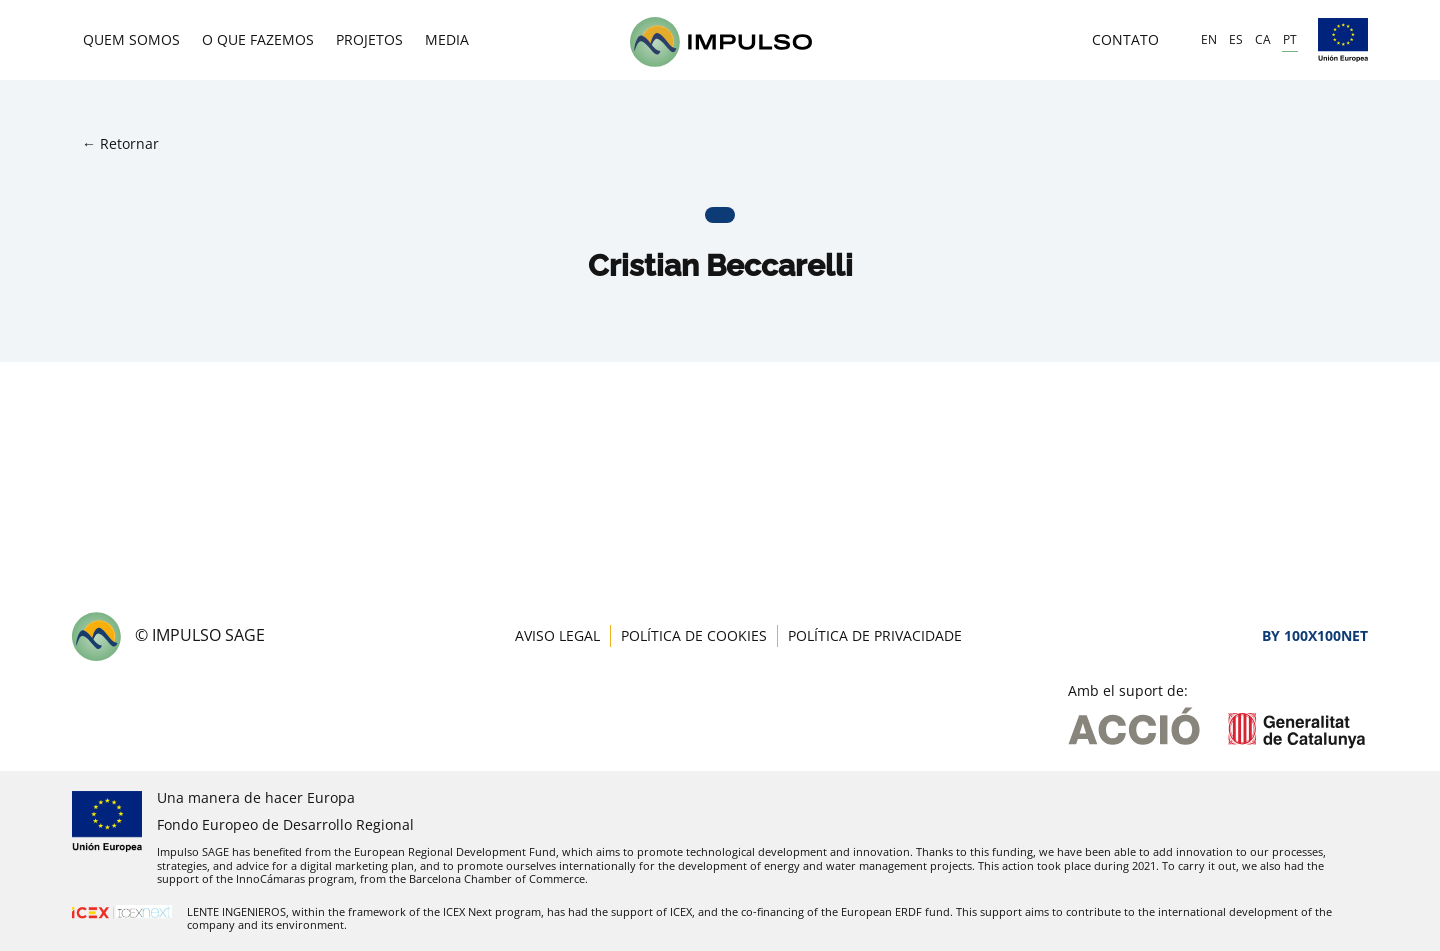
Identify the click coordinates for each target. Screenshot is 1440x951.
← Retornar (120, 143)
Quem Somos (131, 39)
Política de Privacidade (875, 635)
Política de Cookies (694, 635)
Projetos (369, 39)
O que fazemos (258, 39)
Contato (1125, 39)
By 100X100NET (1315, 635)
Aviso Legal (557, 635)
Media (447, 39)
